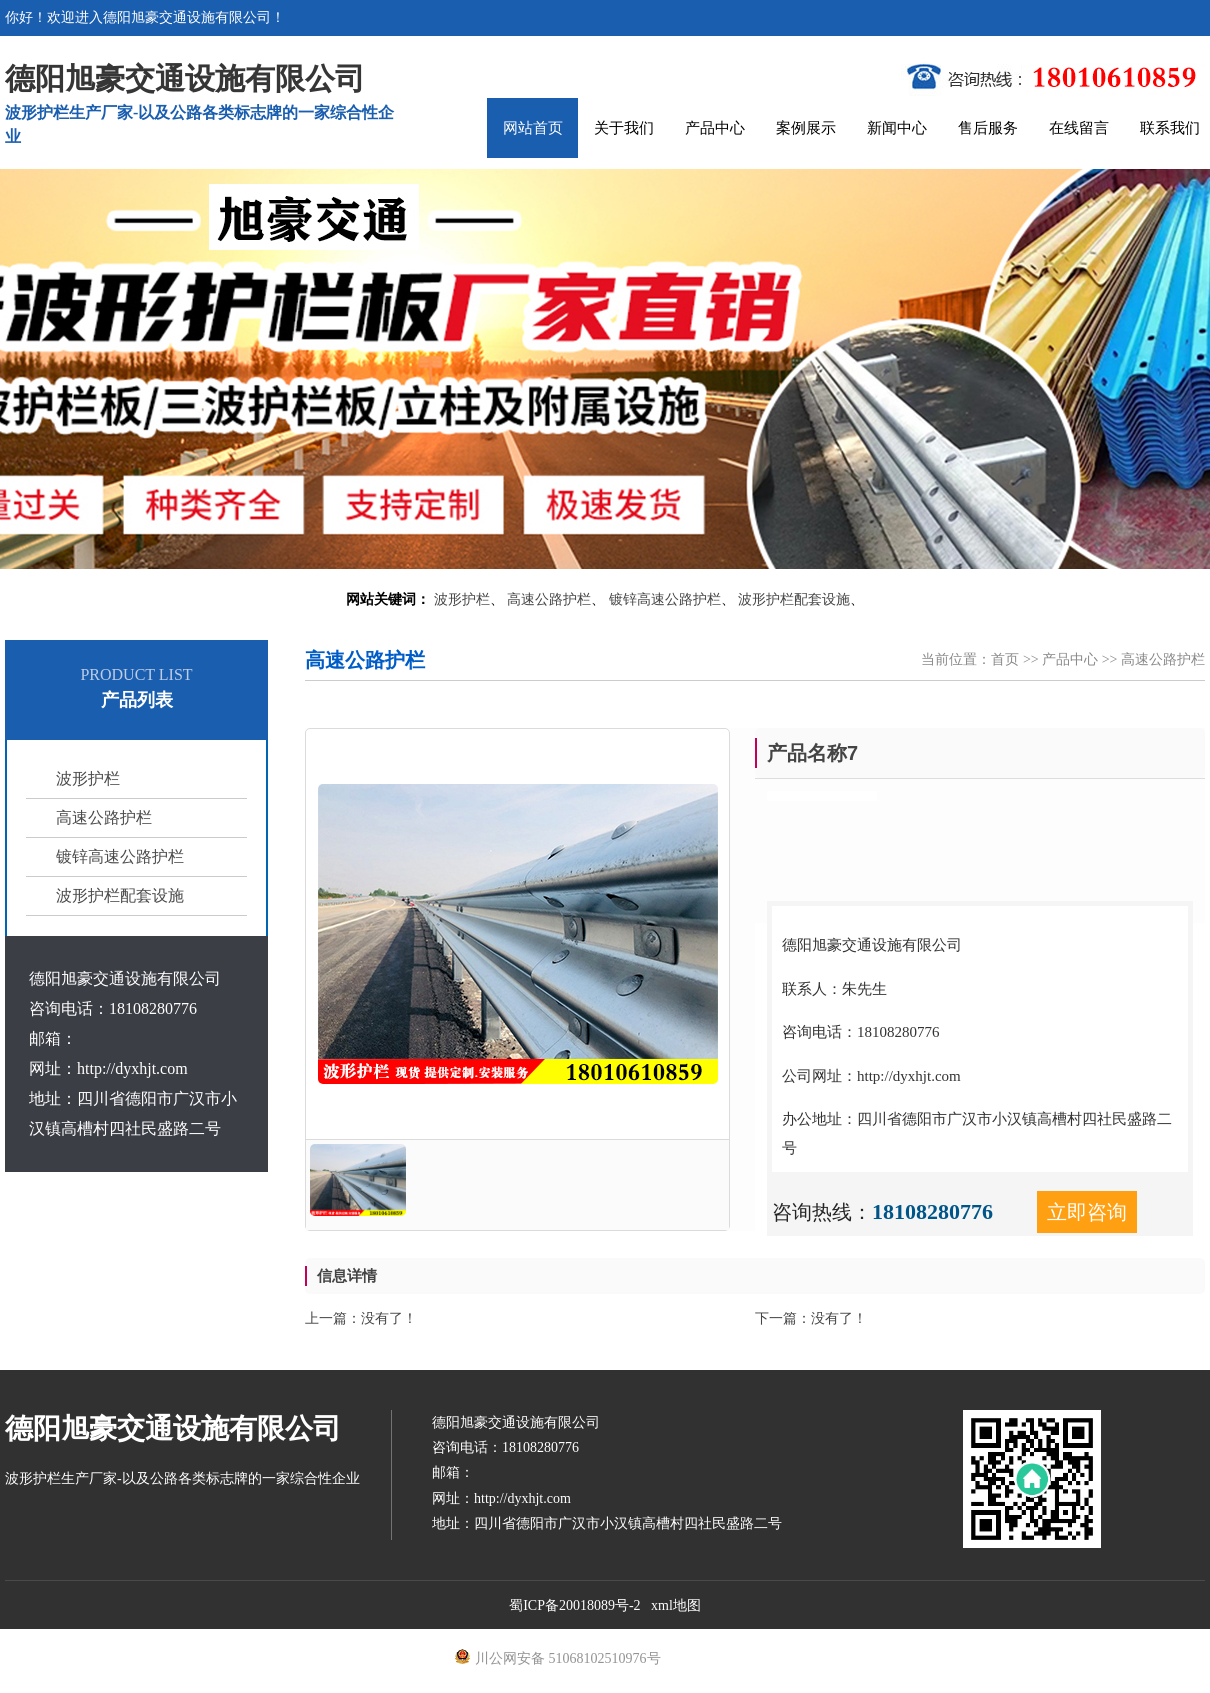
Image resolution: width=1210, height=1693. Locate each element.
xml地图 (676, 1605)
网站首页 (533, 128)
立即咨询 (1087, 1212)
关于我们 (624, 128)
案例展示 (806, 128)
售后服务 (988, 128)
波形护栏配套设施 (794, 599)
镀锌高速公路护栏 (665, 599)
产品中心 (715, 128)
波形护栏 (462, 599)
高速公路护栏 (549, 599)
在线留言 (1079, 128)
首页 (1005, 659)
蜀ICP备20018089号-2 (574, 1605)
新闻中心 (897, 128)
